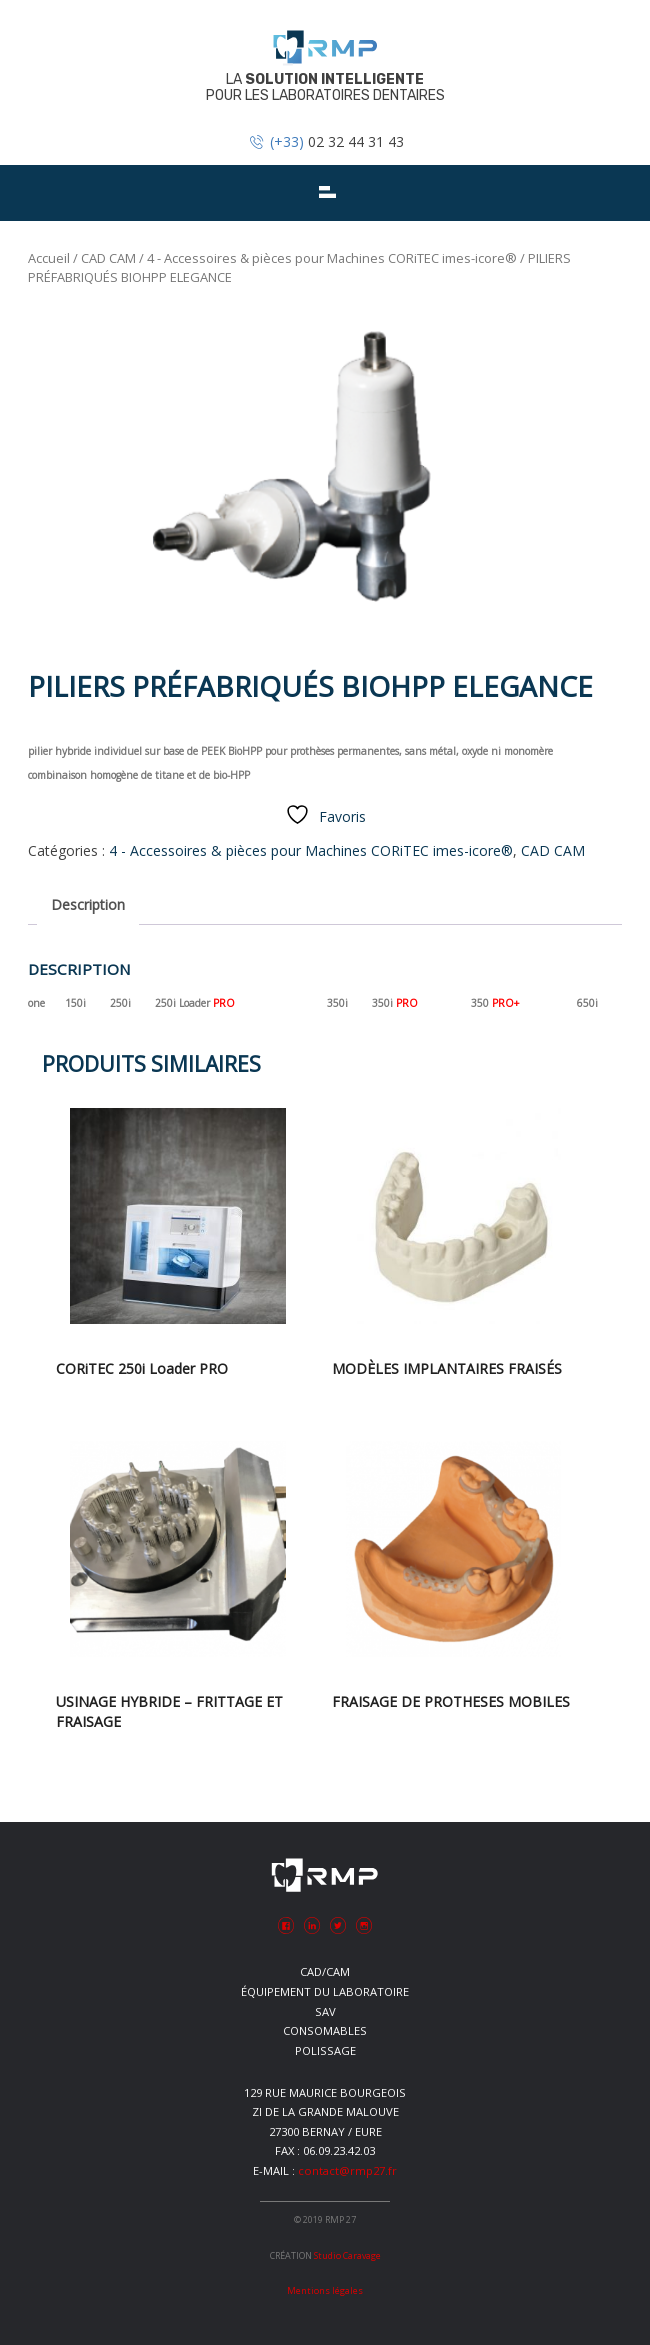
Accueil (49, 258)
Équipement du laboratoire (325, 1991)
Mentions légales (325, 2290)
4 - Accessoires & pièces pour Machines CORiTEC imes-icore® (332, 258)
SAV (325, 2011)
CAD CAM (108, 258)
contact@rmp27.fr (347, 2170)
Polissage (325, 2050)
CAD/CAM (325, 1971)
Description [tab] (88, 904)
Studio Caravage (347, 2255)
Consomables (325, 2030)
